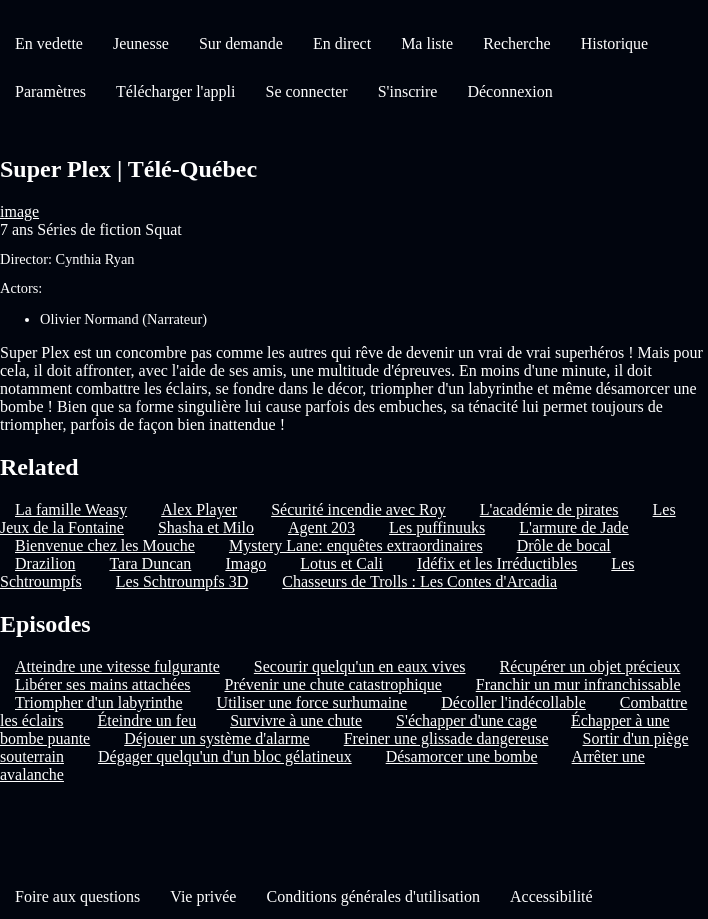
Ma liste (427, 43)
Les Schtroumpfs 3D (182, 581)
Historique (615, 43)
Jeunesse (141, 43)
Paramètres (50, 91)
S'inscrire (408, 91)
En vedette (49, 43)
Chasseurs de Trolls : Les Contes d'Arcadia (419, 581)
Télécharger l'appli (175, 91)
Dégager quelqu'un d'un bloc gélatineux (225, 756)
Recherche (517, 43)
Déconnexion (509, 91)
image (19, 211)
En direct (342, 43)
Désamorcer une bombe (462, 756)
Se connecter (307, 91)
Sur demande (241, 43)
